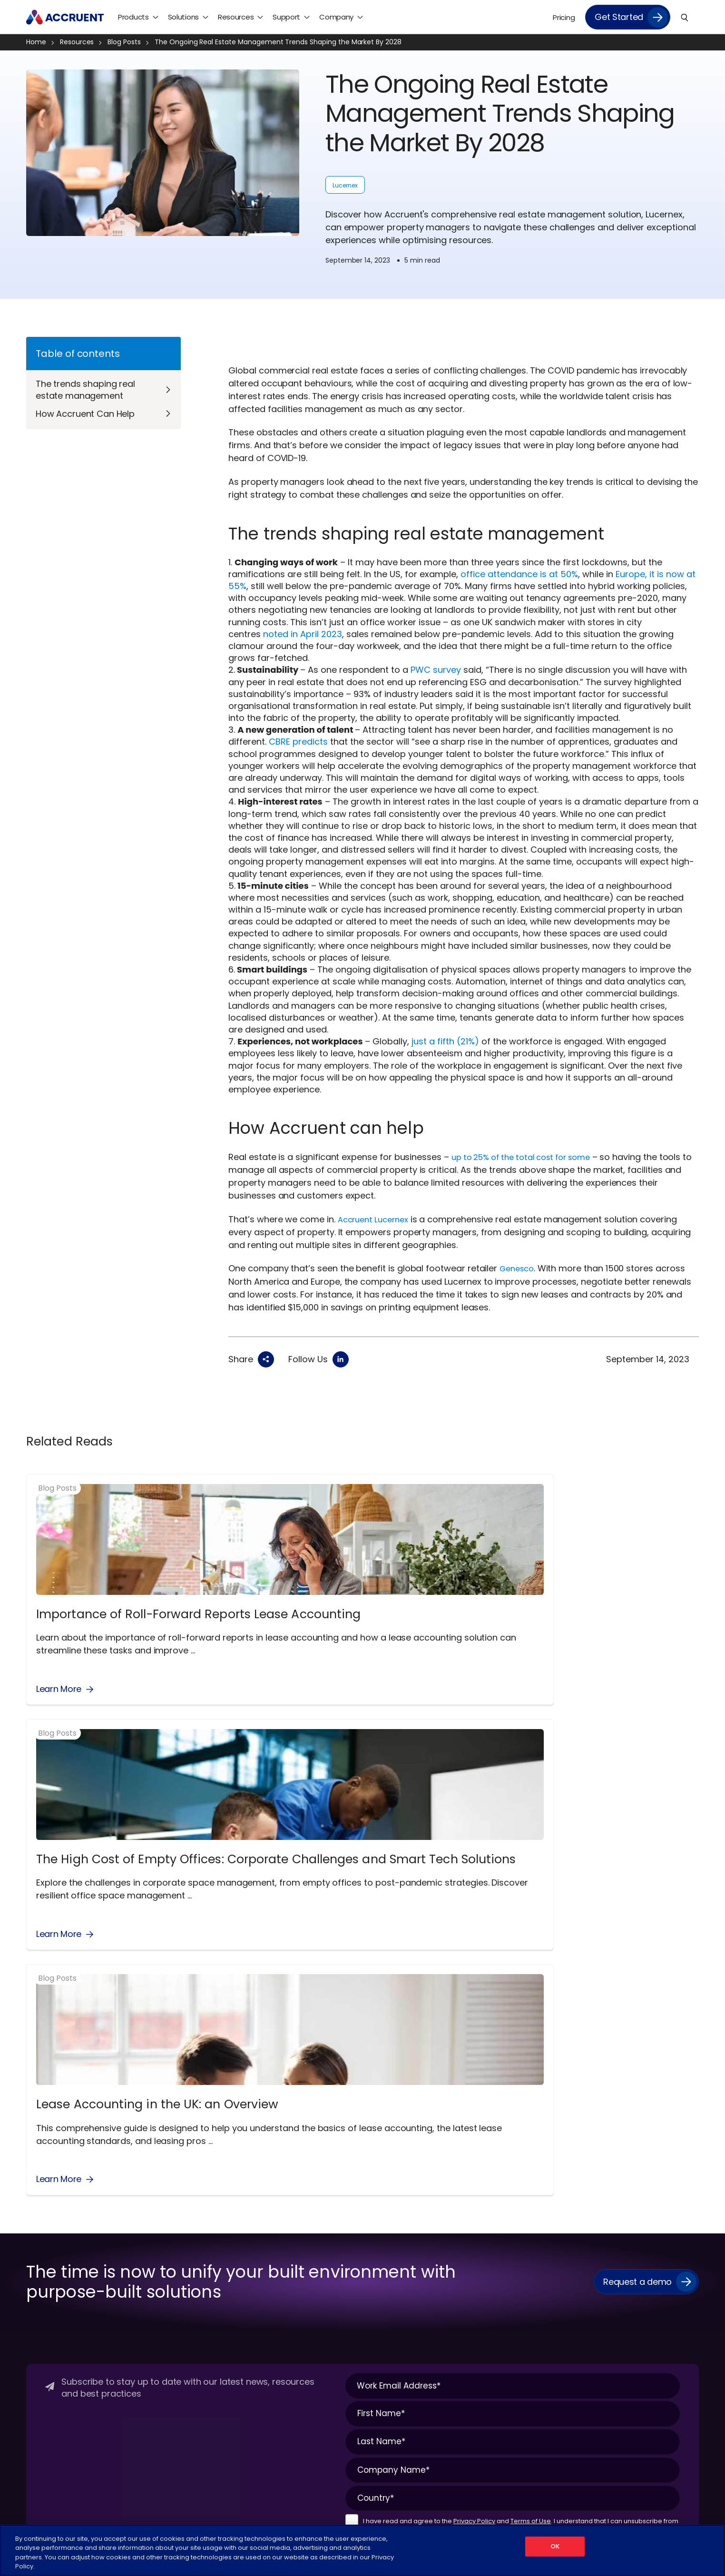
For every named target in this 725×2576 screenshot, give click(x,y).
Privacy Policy (474, 2085)
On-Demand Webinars (635, 2386)
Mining (380, 2303)
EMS (146, 2220)
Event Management (288, 2311)
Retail (378, 2336)
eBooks (609, 2286)
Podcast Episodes (626, 2403)
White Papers (619, 2436)
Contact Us (45, 2237)
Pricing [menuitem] (564, 17)
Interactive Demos (628, 2336)
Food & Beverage (397, 2237)
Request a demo (637, 1846)
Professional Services (517, 2237)
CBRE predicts (298, 741)
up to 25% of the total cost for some (528, 1157)
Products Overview (171, 2203)
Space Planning (280, 2378)
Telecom (384, 2353)
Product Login (505, 2253)
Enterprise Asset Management (305, 2295)
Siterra (151, 2320)
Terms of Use (530, 2085)
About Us (41, 2203)
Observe (154, 2286)
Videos (609, 2420)
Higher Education (397, 2270)
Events (609, 2303)
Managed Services (513, 2220)
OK (554, 2549)
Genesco (519, 1268)
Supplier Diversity (54, 2336)
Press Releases (50, 2303)
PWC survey (436, 670)
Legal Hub (42, 2270)
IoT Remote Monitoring (292, 2345)
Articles (610, 2220)
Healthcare (387, 2253)
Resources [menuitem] (236, 17)
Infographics (618, 2320)
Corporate (386, 2220)
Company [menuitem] (336, 17)
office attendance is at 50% (519, 574)
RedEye (152, 2303)
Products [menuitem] (133, 17)
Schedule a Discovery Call (68, 2320)
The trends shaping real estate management (85, 390)
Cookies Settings (427, 2518)
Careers (39, 2220)
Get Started (619, 17)
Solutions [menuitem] (183, 17)
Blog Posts (128, 42)
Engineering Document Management (293, 2273)
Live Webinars (620, 2370)
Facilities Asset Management (302, 2328)
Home (40, 42)
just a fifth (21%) (445, 1041)
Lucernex (345, 185)
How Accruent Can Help (85, 414)
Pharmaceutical (395, 2320)
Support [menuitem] (286, 17)
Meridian (154, 2270)
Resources (81, 42)
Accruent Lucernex (376, 1219)
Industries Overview (401, 2203)
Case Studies (619, 2270)
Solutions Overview (286, 2203)
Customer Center (512, 2203)
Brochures (614, 2253)
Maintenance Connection (182, 2253)
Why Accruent (49, 2353)
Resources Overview (631, 2203)
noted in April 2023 (302, 634)
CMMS (265, 2220)
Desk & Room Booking (290, 2237)
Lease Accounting (284, 2361)
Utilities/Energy (393, 2370)
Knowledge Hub (623, 2353)
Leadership (44, 2253)
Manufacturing (393, 2286)
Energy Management (289, 2253)
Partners (40, 2286)
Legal (266, 2518)
